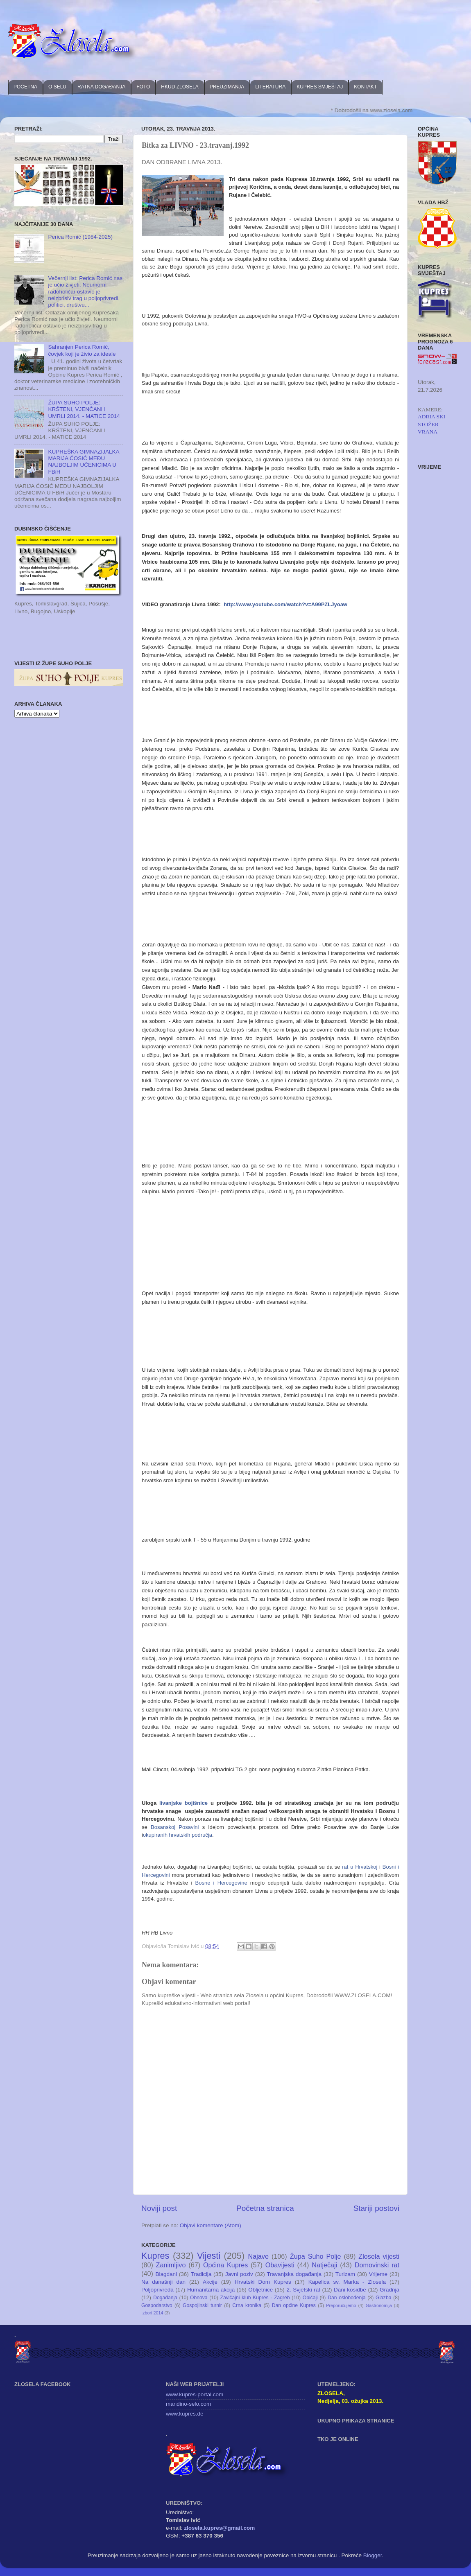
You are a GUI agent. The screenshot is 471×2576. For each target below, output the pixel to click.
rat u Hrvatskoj (359, 1867)
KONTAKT (365, 87)
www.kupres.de (185, 2414)
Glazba (383, 2298)
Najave (258, 2256)
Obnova (199, 2298)
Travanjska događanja (294, 2274)
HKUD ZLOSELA (179, 87)
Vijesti (208, 2256)
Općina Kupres (225, 2265)
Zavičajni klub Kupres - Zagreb (255, 2298)
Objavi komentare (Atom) (210, 2225)
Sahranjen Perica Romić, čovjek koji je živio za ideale (81, 350)
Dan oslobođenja (347, 2298)
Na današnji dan (163, 2282)
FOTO (143, 87)
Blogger (372, 2555)
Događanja (165, 2298)
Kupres (155, 2256)
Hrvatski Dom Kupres (263, 2282)
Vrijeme (378, 2274)
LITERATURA (270, 87)
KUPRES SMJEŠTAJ (320, 87)
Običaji (310, 2298)
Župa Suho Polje (315, 2256)
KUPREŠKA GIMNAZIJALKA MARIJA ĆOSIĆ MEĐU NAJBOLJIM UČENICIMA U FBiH (83, 462)
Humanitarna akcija (211, 2290)
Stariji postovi (376, 2208)
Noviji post (159, 2208)
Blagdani (166, 2274)
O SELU (57, 87)
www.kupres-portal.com (194, 2394)
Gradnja (389, 2290)
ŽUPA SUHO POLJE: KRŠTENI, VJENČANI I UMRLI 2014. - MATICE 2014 (84, 409)
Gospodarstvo (156, 2305)
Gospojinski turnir (202, 2305)
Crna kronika (246, 2305)
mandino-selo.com (188, 2404)
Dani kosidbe (350, 2290)
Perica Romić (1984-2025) (80, 237)
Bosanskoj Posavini (175, 1827)
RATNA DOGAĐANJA (101, 87)
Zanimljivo (171, 2265)
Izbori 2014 (152, 2312)
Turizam (345, 2274)
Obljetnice (260, 2290)
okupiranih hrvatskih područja (177, 1835)
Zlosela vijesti (378, 2256)
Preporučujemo (341, 2305)
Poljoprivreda (157, 2290)
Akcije (210, 2282)
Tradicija (201, 2274)
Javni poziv (239, 2274)
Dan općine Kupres (294, 2305)
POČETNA (25, 87)
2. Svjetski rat (303, 2290)
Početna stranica (265, 2208)
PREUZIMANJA (227, 87)
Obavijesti (279, 2265)
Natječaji (324, 2265)
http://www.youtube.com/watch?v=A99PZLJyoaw (285, 604)
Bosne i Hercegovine (221, 1883)
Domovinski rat (377, 2265)
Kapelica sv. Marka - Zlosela (347, 2282)
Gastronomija (379, 2305)
